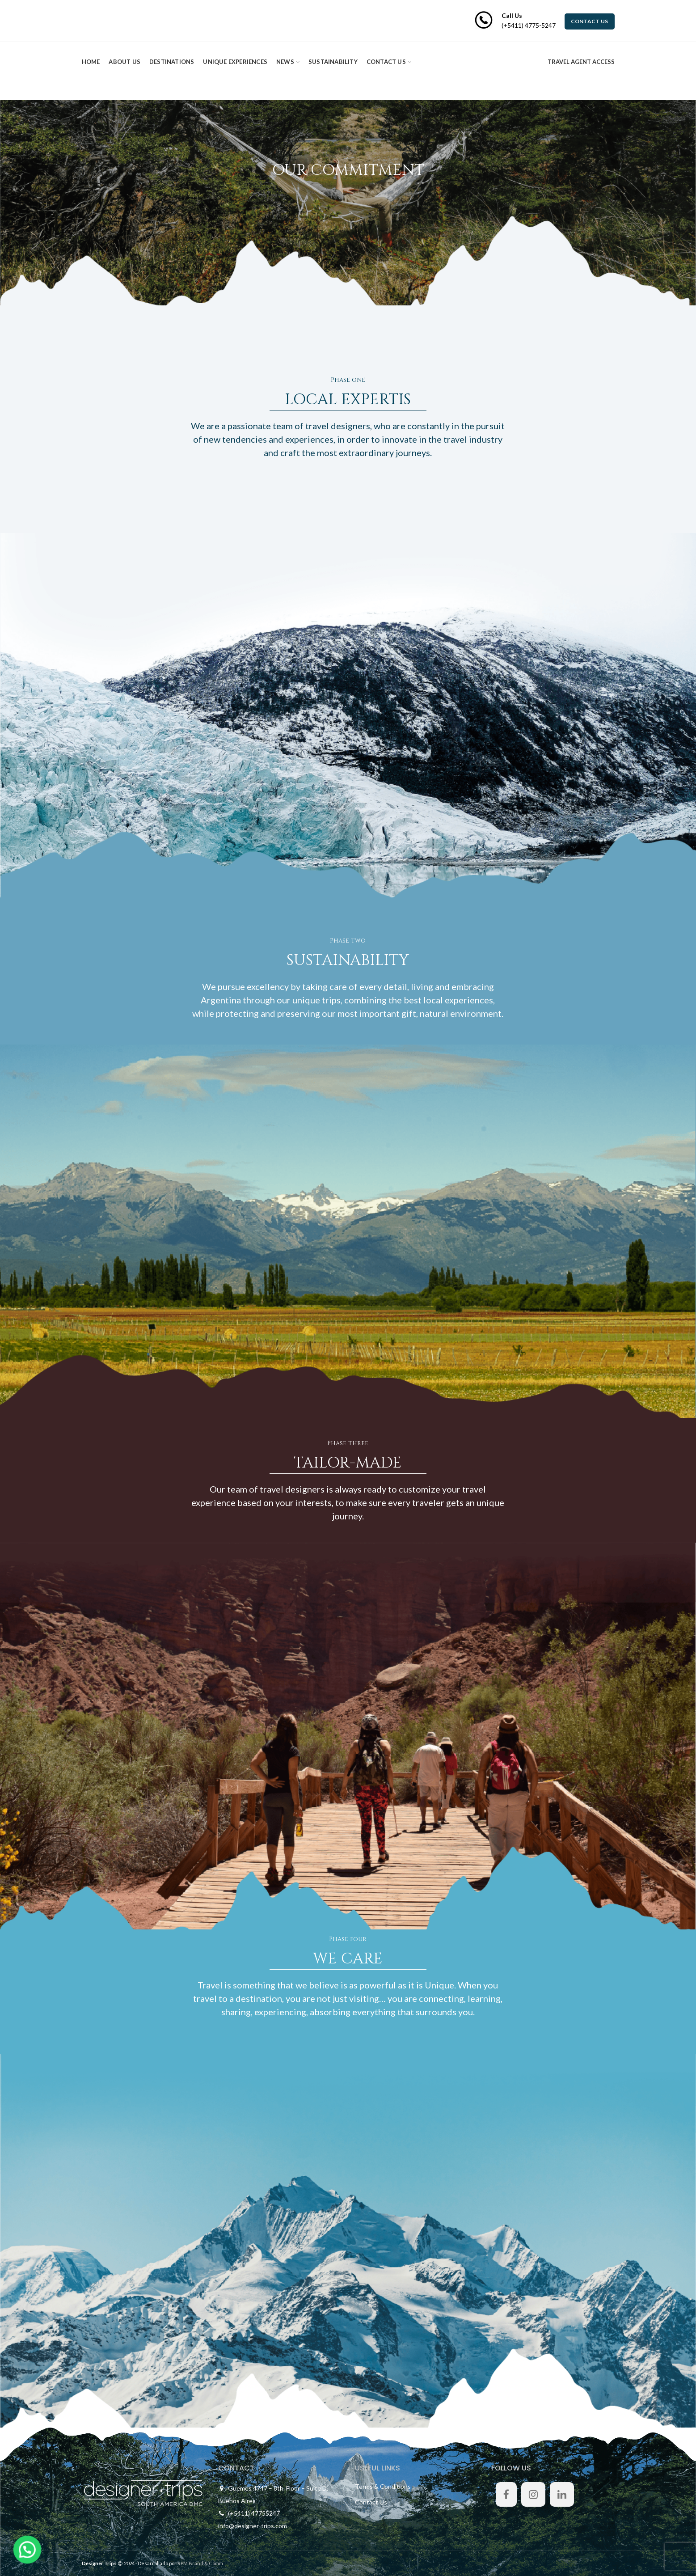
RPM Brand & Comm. (200, 2563)
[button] (16, 2553)
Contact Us (371, 2502)
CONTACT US (589, 21)
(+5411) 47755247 (254, 2513)
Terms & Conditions (383, 2486)
